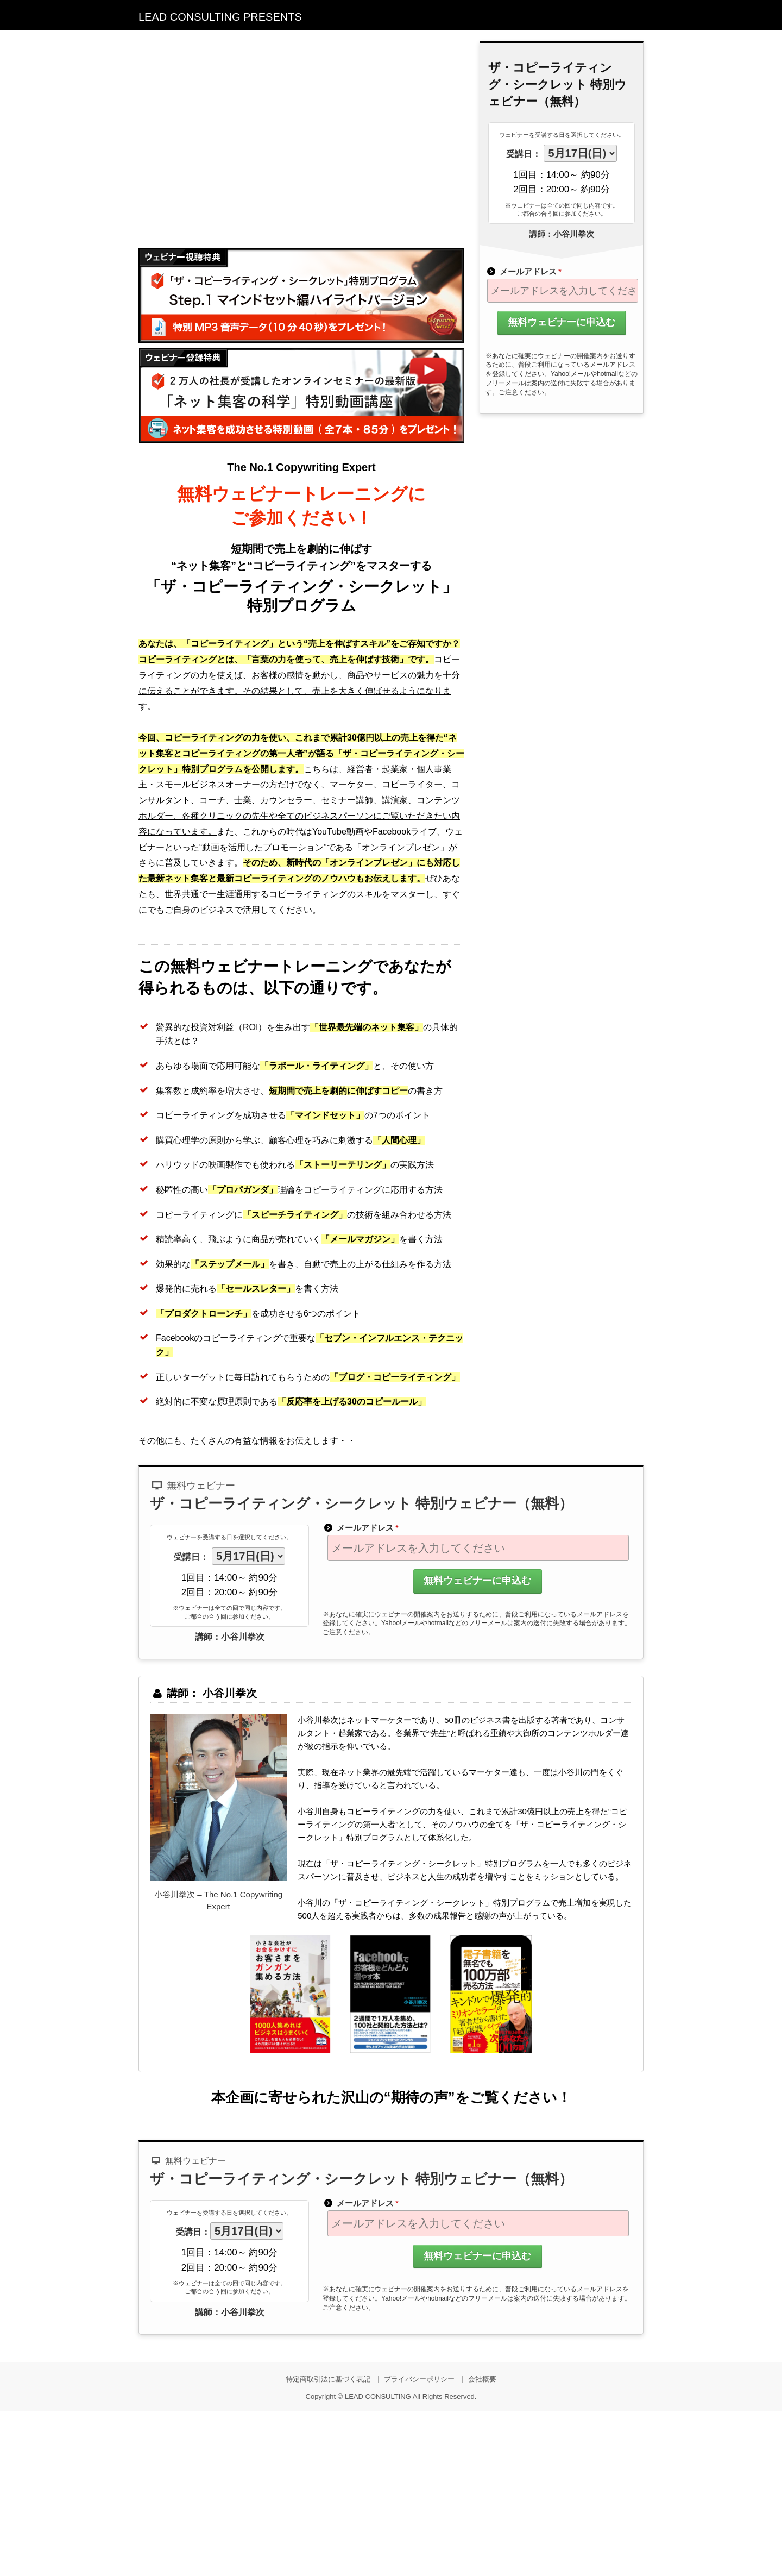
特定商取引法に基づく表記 (328, 2379)
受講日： (523, 154)
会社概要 (482, 2379)
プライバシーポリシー (419, 2379)
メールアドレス (523, 271)
